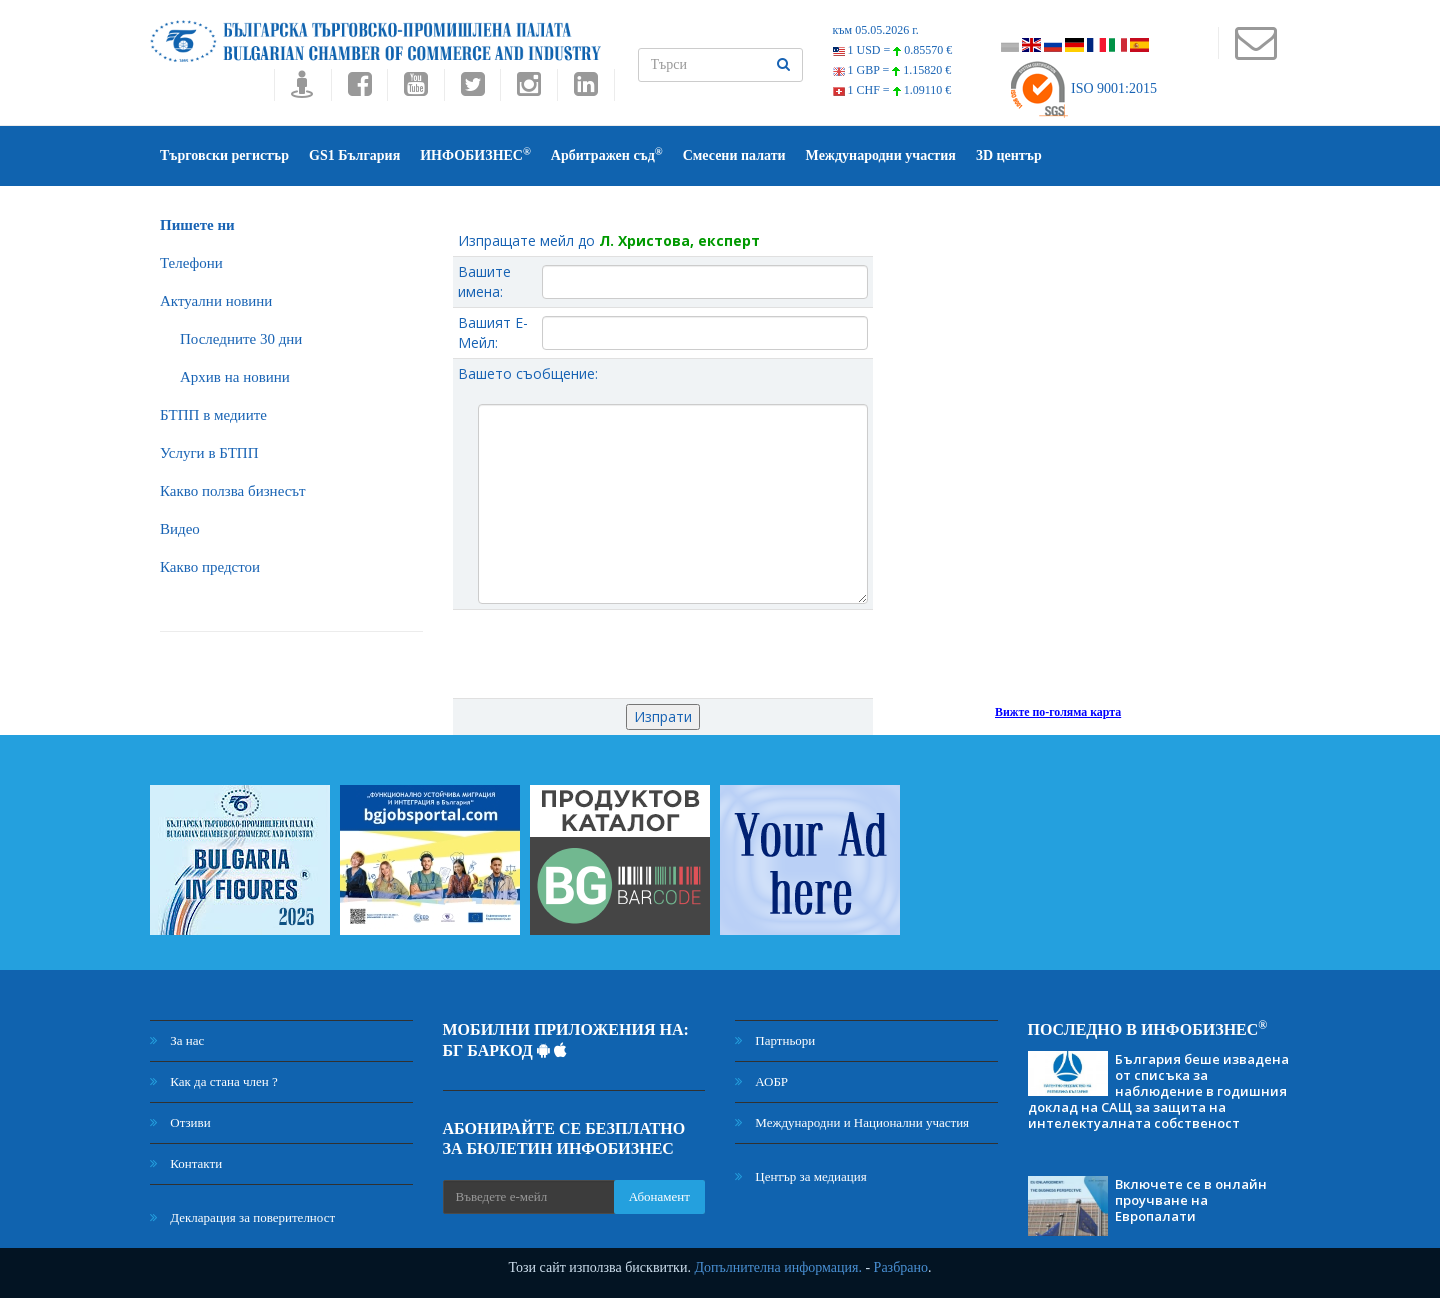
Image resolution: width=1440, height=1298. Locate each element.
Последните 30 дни (241, 339)
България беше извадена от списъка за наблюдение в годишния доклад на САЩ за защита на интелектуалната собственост (1158, 1091)
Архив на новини (235, 377)
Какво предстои (210, 567)
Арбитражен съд (607, 154)
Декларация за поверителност (242, 1217)
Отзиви (180, 1122)
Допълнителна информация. (778, 1267)
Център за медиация (801, 1176)
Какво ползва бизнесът (233, 491)
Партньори (775, 1040)
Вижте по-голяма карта (1058, 712)
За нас (177, 1040)
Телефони (191, 263)
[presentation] (663, 654)
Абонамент (659, 1196)
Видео (180, 529)
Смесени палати (734, 155)
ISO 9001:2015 (1082, 88)
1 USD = (893, 50)
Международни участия (881, 155)
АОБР (761, 1081)
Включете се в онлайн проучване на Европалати (1191, 1200)
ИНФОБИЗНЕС (475, 154)
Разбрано (901, 1267)
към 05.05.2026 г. (876, 30)
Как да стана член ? (214, 1081)
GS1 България (354, 155)
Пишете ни (197, 225)
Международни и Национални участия (852, 1122)
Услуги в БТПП (209, 453)
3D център (1009, 155)
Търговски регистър (224, 155)
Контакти (186, 1163)
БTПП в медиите (213, 415)
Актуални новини (216, 301)
